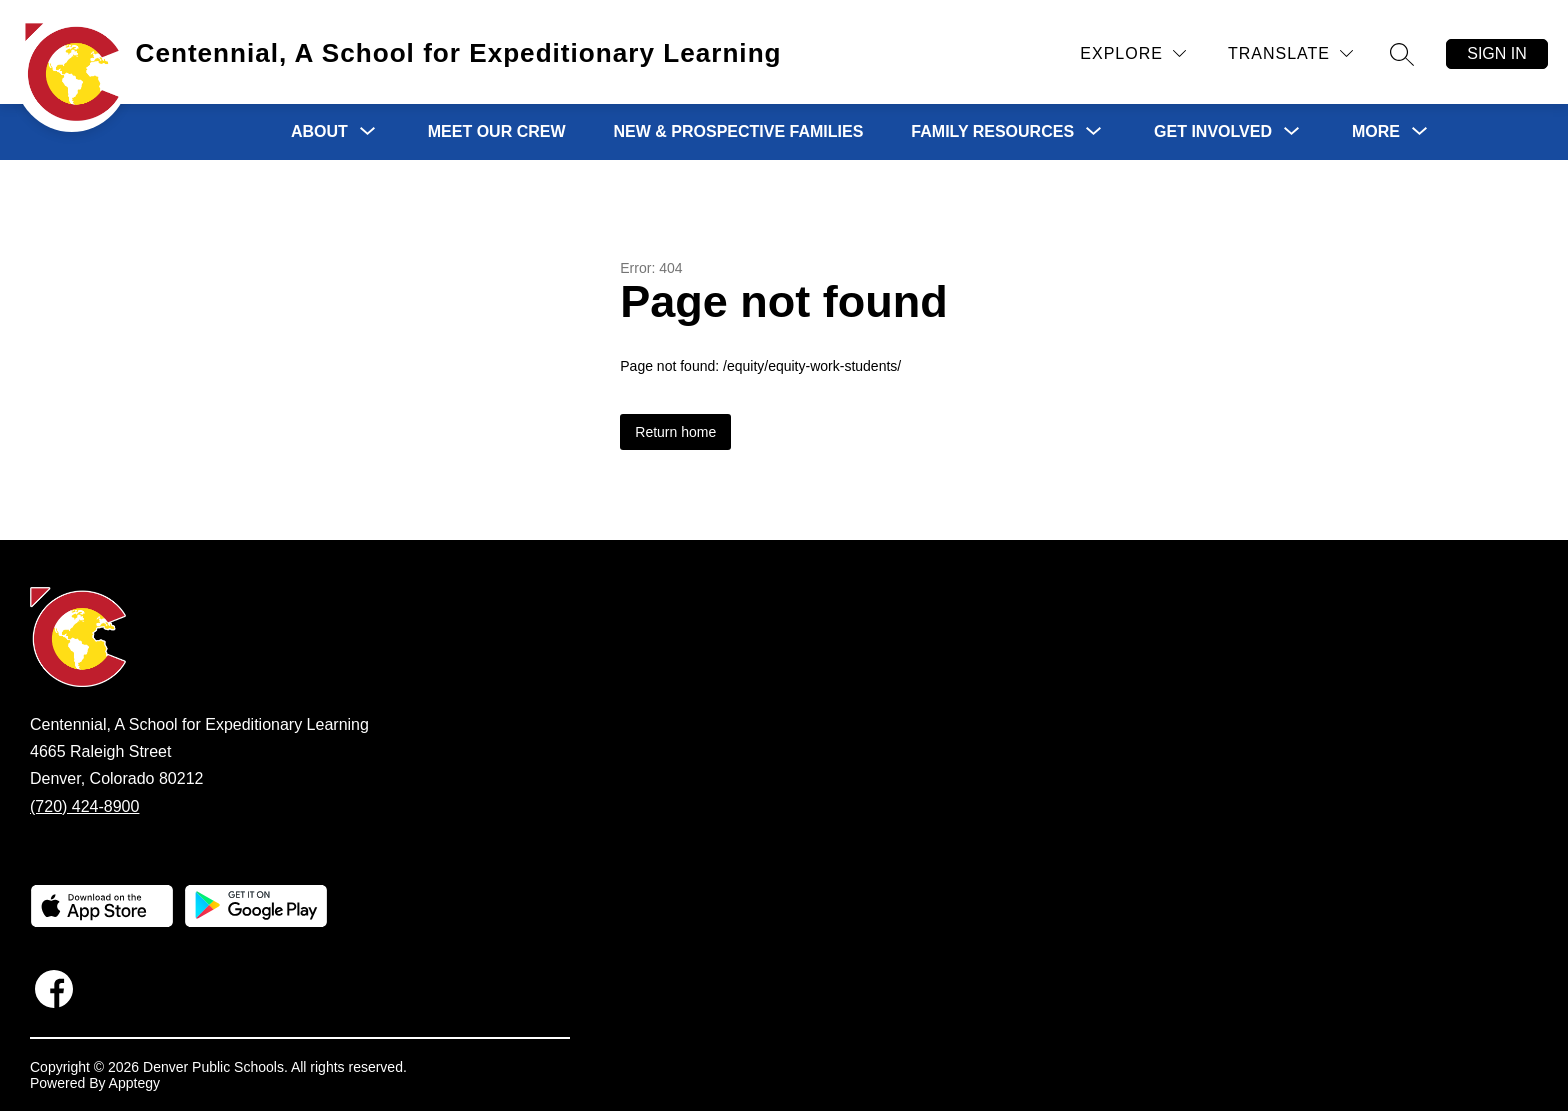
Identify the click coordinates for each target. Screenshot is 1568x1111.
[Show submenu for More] (1376, 132)
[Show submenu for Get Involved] (1213, 132)
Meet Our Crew (497, 131)
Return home (675, 432)
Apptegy (134, 1083)
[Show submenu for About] (319, 132)
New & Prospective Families (739, 131)
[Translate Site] (1290, 53)
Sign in (1497, 53)
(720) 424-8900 (84, 806)
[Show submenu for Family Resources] (992, 132)
